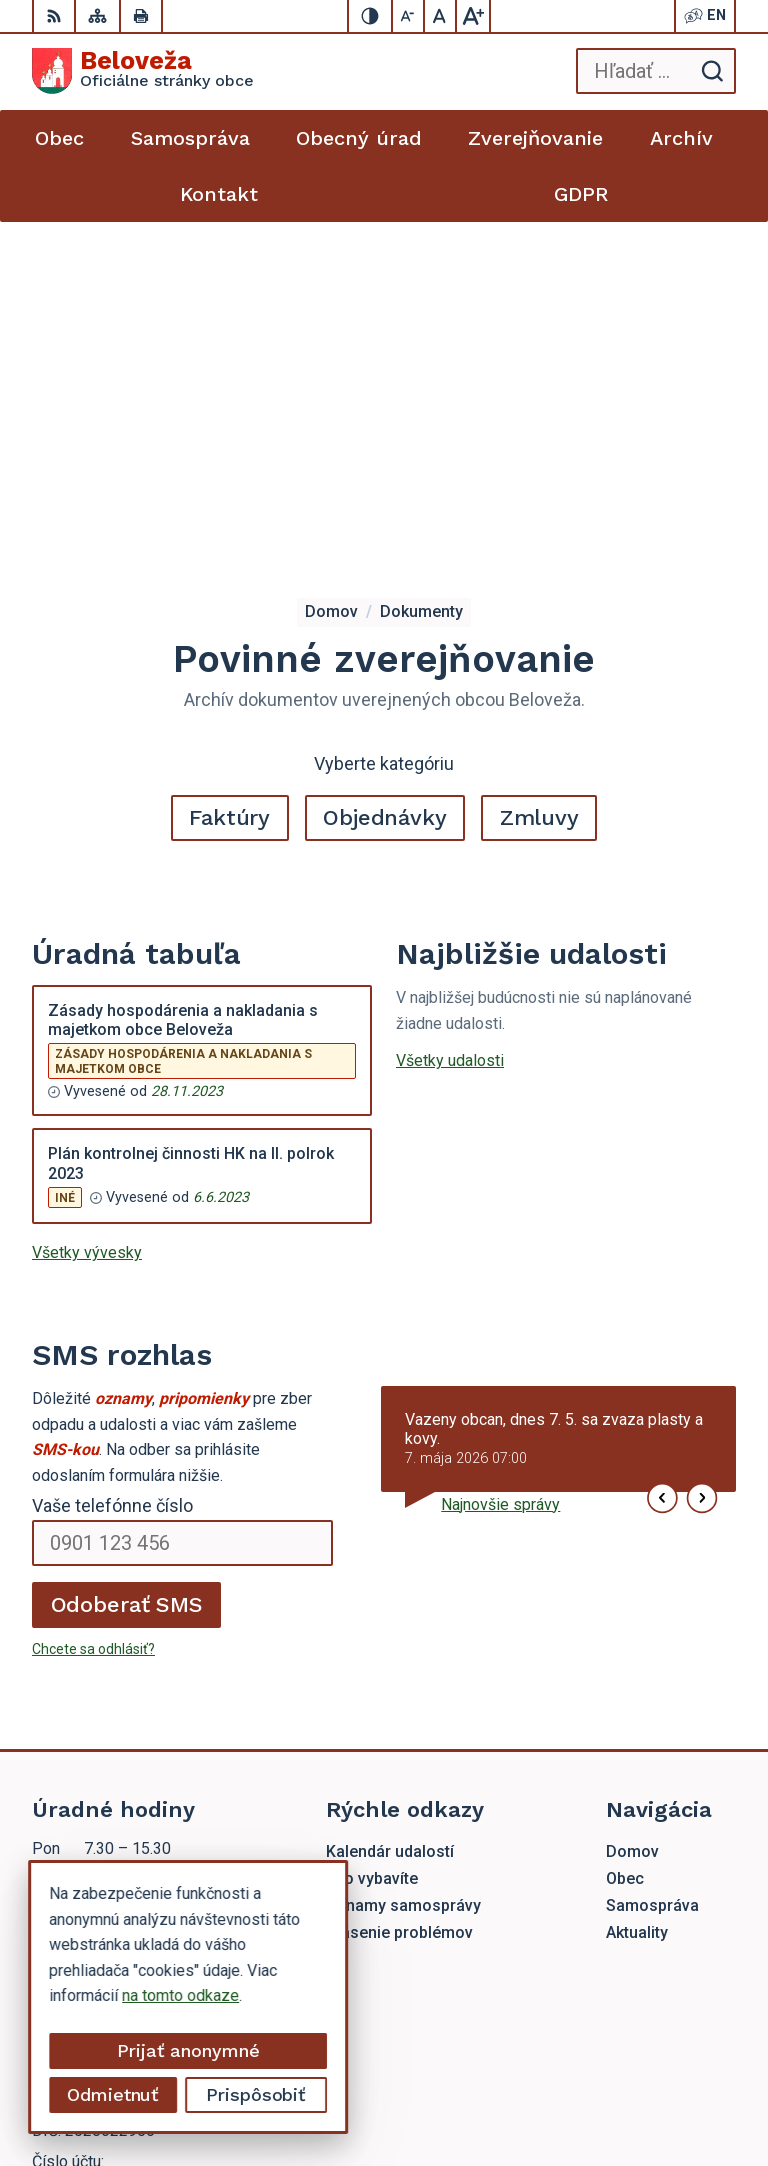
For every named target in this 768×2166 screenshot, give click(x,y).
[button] (662, 1137)
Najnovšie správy (500, 1144)
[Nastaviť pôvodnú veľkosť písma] (441, 16)
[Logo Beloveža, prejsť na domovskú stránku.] (143, 71)
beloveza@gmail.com (107, 1853)
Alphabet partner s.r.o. (661, 2061)
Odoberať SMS (127, 1244)
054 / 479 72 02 (88, 1831)
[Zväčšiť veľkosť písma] (473, 16)
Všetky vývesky (87, 892)
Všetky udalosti (450, 700)
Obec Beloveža (683, 2087)
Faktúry (229, 457)
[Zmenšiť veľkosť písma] (409, 16)
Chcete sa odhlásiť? (93, 1289)
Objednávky (385, 457)
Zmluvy (539, 457)
